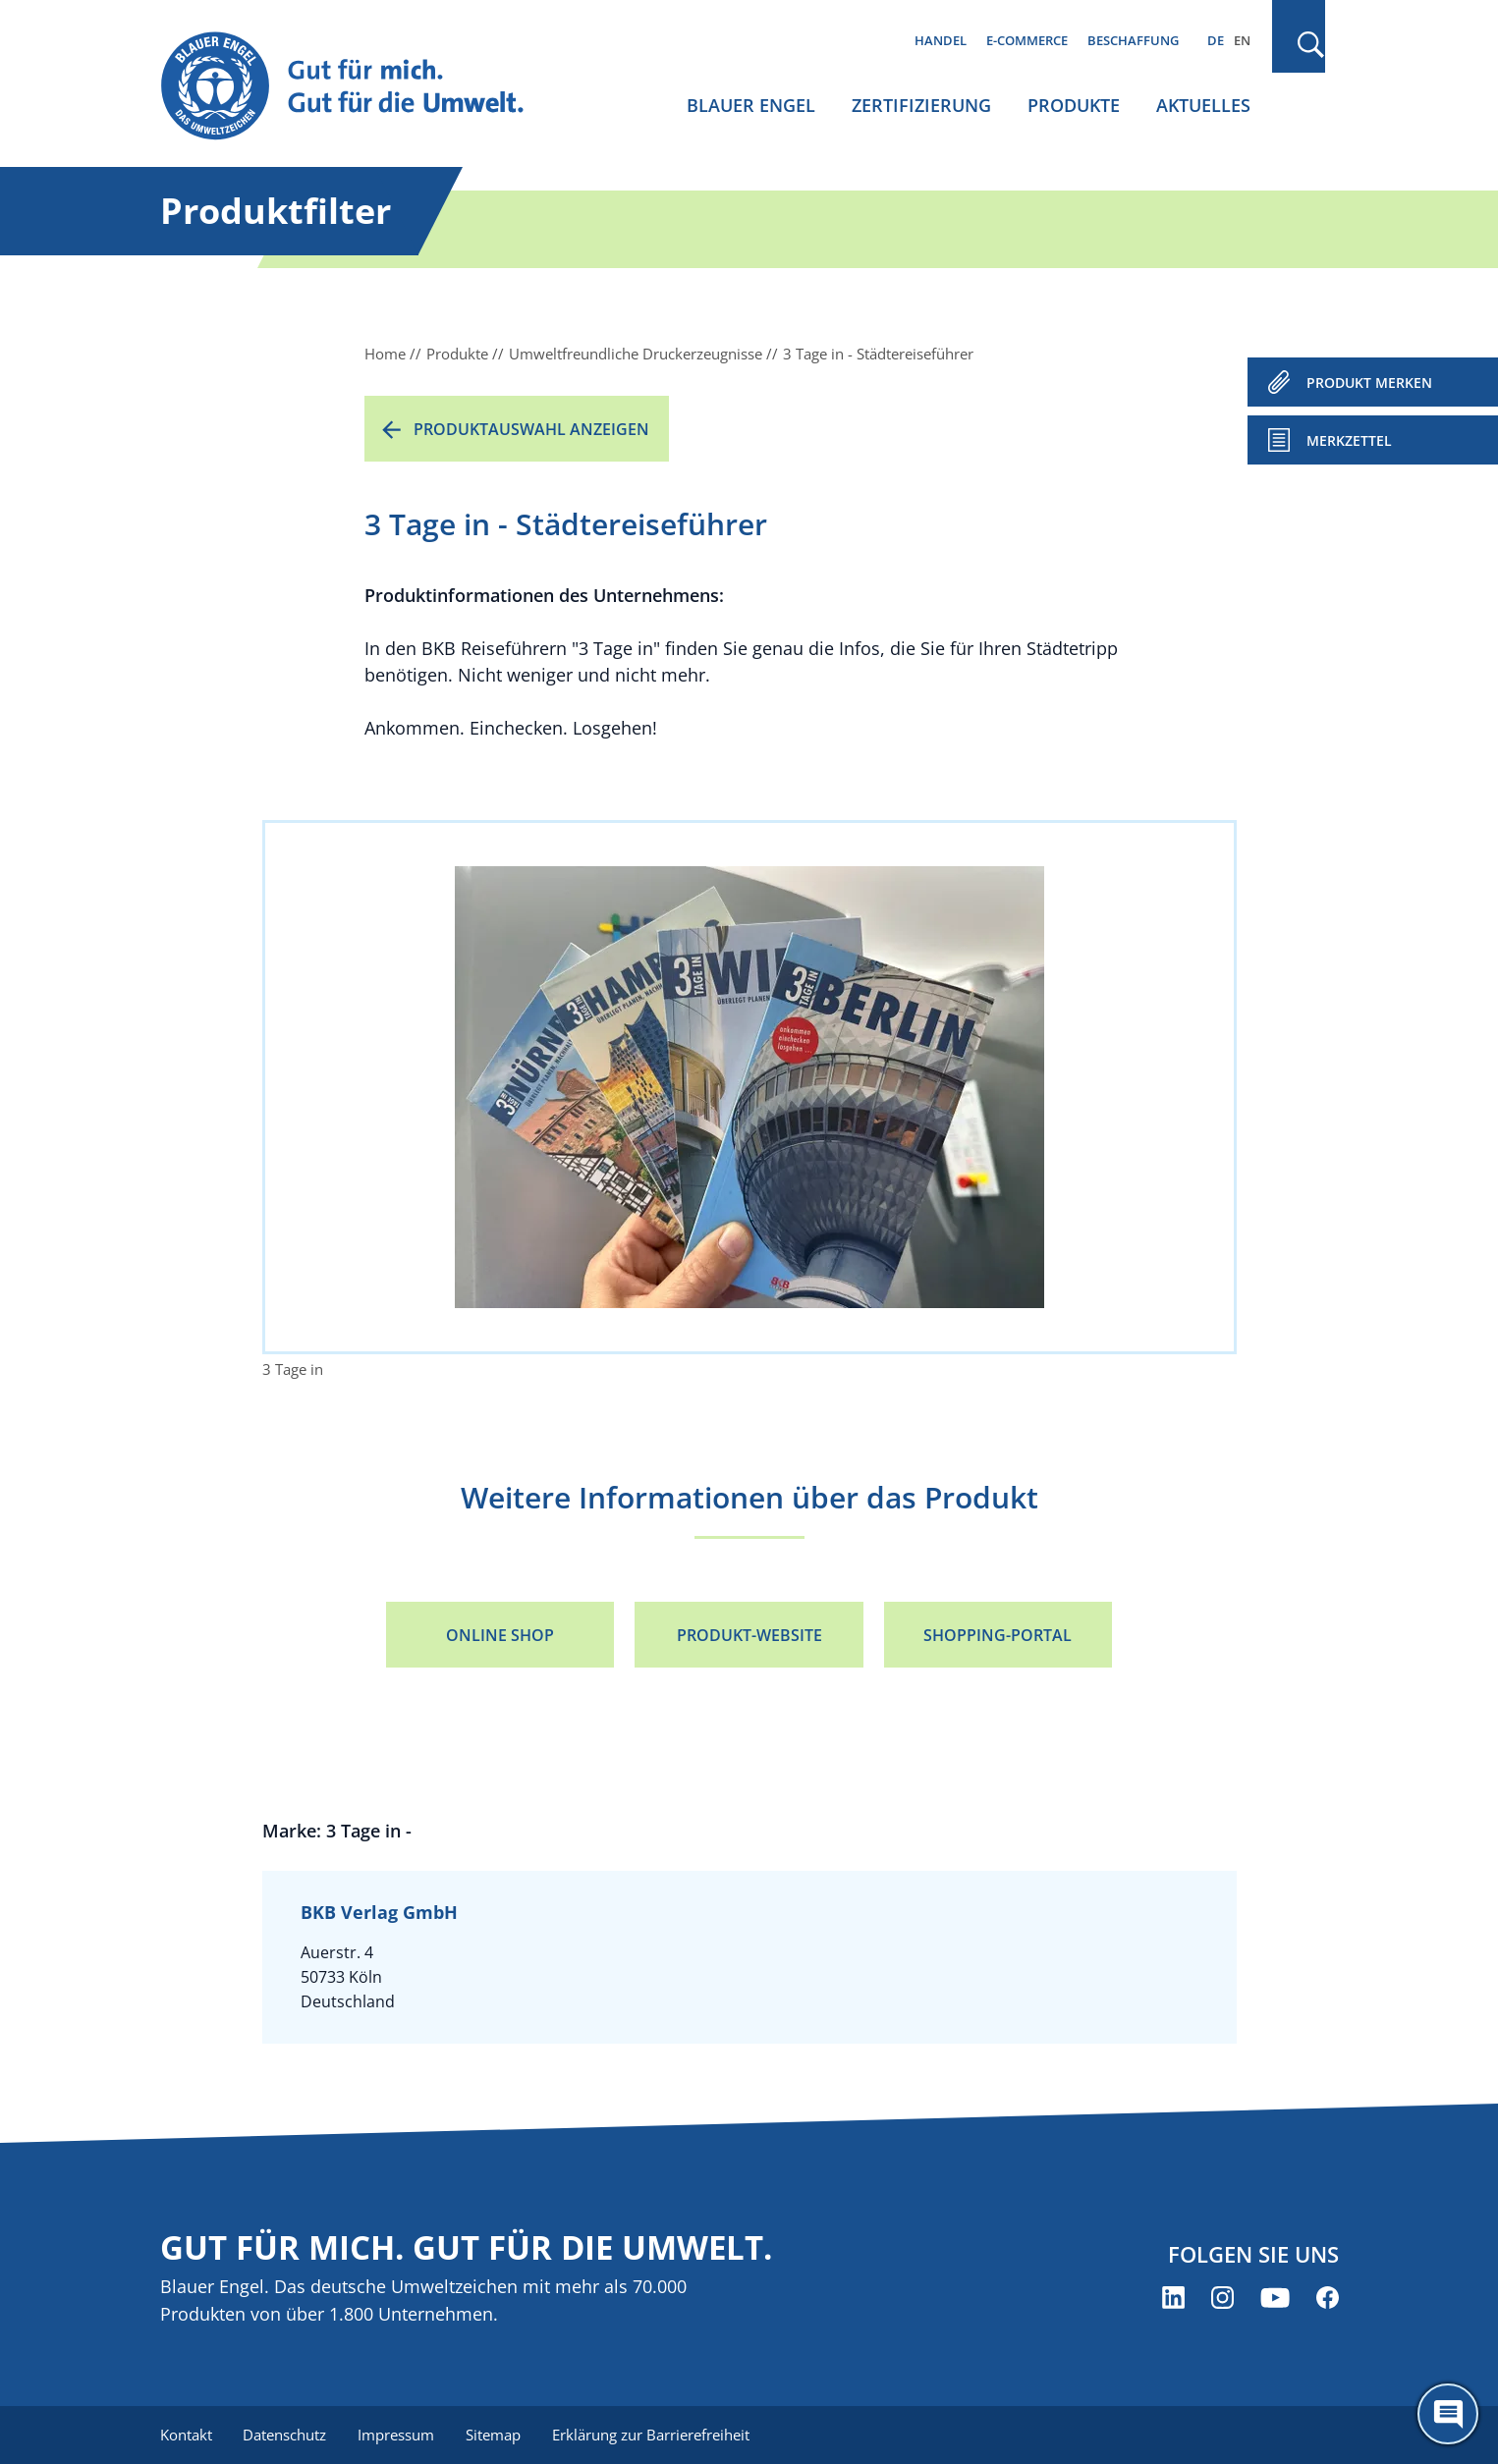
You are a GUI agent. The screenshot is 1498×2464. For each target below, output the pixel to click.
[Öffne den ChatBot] (1447, 2413)
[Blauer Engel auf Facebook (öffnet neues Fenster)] (1327, 2297)
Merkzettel (1349, 440)
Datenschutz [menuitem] (285, 2434)
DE (1215, 40)
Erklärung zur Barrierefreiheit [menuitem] (651, 2434)
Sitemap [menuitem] (494, 2434)
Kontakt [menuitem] (186, 2434)
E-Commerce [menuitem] (1027, 40)
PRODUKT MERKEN (1369, 382)
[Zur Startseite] (360, 86)
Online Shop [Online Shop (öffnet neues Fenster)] (500, 1635)
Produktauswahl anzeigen (531, 429)
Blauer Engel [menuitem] (751, 105)
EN (1242, 40)
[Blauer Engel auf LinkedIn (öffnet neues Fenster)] (1173, 2297)
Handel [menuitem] (941, 40)
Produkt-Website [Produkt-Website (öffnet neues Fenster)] (749, 1635)
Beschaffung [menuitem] (1133, 40)
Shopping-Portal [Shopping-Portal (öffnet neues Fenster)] (997, 1635)
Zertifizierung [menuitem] (921, 105)
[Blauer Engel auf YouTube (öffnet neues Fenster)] (1275, 2297)
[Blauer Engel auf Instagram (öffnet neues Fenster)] (1222, 2297)
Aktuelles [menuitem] (1203, 105)
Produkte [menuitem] (1073, 105)
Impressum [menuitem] (397, 2434)
